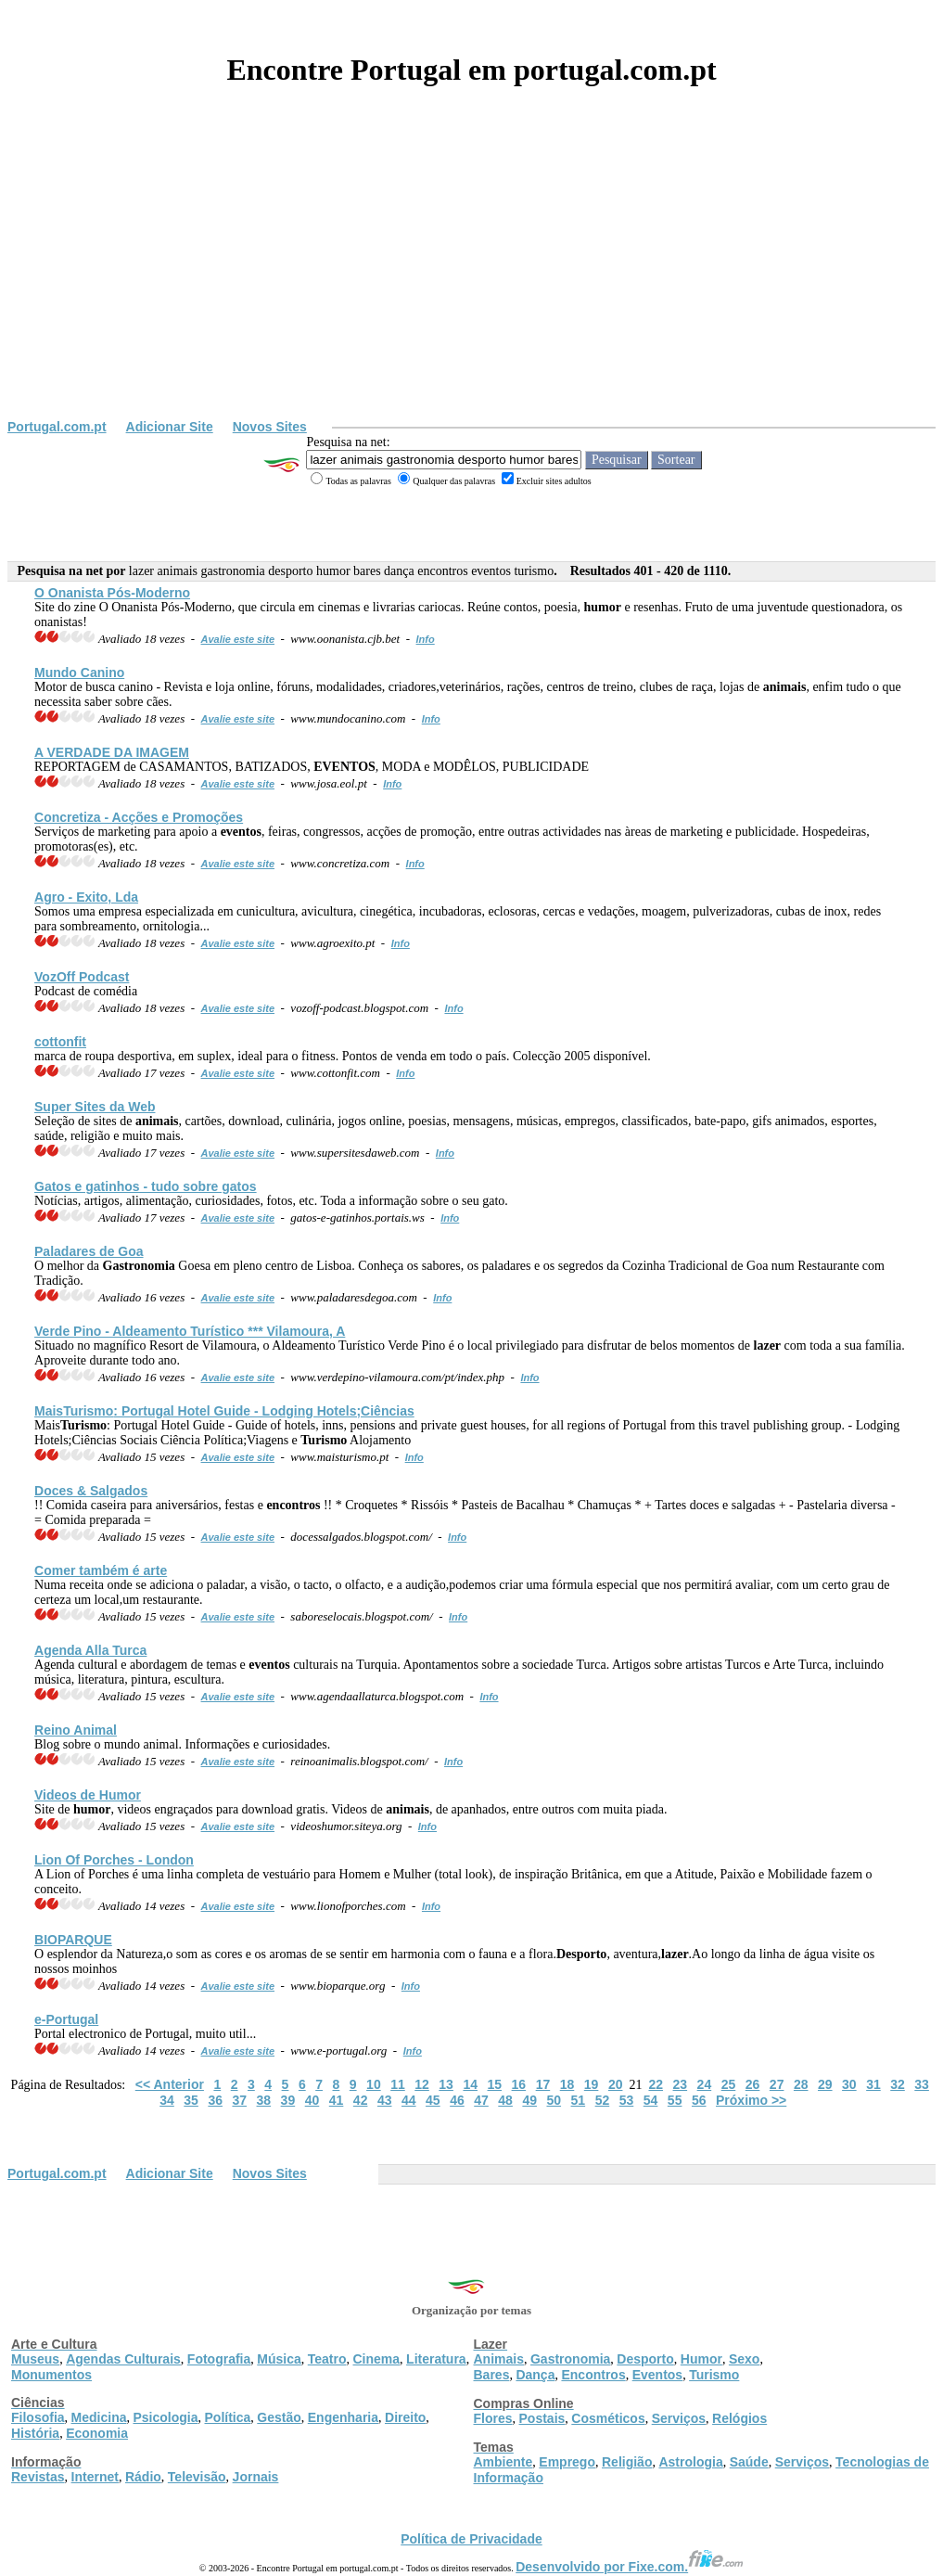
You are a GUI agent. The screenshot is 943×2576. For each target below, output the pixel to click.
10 (373, 2084)
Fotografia (218, 2359)
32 (897, 2084)
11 (397, 2084)
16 (519, 2084)
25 (728, 2084)
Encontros (593, 2374)
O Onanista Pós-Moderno (112, 592)
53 (626, 2100)
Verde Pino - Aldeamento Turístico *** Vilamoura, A (189, 1331)
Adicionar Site (169, 426)
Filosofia (38, 2417)
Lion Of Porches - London (114, 1859)
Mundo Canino (79, 672)
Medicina (99, 2417)
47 (481, 2100)
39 (288, 2100)
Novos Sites (270, 426)
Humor (701, 2359)
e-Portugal (66, 2019)
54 (651, 2100)
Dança (535, 2374)
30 (849, 2084)
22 (655, 2084)
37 (239, 2100)
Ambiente (503, 2461)
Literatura (436, 2359)
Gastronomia (570, 2359)
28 (801, 2084)
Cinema (377, 2359)
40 (312, 2100)
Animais (499, 2359)
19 (591, 2084)
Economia (97, 2433)
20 (615, 2084)
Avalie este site (238, 639)
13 (446, 2084)
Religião (627, 2461)
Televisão (197, 2476)
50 (553, 2100)
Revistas (38, 2476)
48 (505, 2100)
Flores (493, 2418)
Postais (542, 2418)
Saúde (749, 2461)
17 (543, 2084)
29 (825, 2084)
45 (433, 2100)
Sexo (744, 2359)
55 (675, 2100)
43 (384, 2100)
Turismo (714, 2374)
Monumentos (51, 2374)
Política (228, 2417)
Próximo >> (751, 2100)
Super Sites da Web (94, 1106)
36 (215, 2100)
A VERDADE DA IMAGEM (111, 752)
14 (470, 2084)
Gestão (278, 2417)
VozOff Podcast (81, 976)
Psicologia (165, 2417)
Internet (95, 2476)
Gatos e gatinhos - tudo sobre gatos (145, 1186)
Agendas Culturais (123, 2359)
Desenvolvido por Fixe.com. (630, 2566)
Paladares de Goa (89, 1251)
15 (494, 2084)
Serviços (679, 2418)
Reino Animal (75, 1730)
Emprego (567, 2461)
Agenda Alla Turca (90, 1650)
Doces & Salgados (90, 1490)
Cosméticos (607, 2418)
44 (408, 2100)
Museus (35, 2359)
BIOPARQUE (73, 1939)
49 (529, 2100)
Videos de (87, 1795)
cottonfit (60, 1041)
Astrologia (690, 2461)
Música (278, 2359)
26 (752, 2084)
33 (921, 2084)
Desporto (645, 2359)
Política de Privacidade (471, 2538)
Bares (492, 2374)
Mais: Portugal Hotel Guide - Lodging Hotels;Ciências (224, 1410)
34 (166, 2100)
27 (777, 2084)
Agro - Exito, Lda (86, 897)
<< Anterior (169, 2084)
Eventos (657, 2374)
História (35, 2433)
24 (704, 2084)
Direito (405, 2417)
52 (602, 2100)
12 (421, 2084)
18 (567, 2084)
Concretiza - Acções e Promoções (138, 817)
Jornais (256, 2476)
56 (699, 2100)
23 (680, 2084)
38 (264, 2100)
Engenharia (343, 2417)
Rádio (143, 2476)
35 (191, 2100)
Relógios (739, 2418)
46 (457, 2100)
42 (360, 2100)
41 (336, 2100)
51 (578, 2100)
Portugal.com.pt (57, 426)
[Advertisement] (471, 280)
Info (425, 639)
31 (873, 2084)
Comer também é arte (100, 1570)
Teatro (327, 2359)
